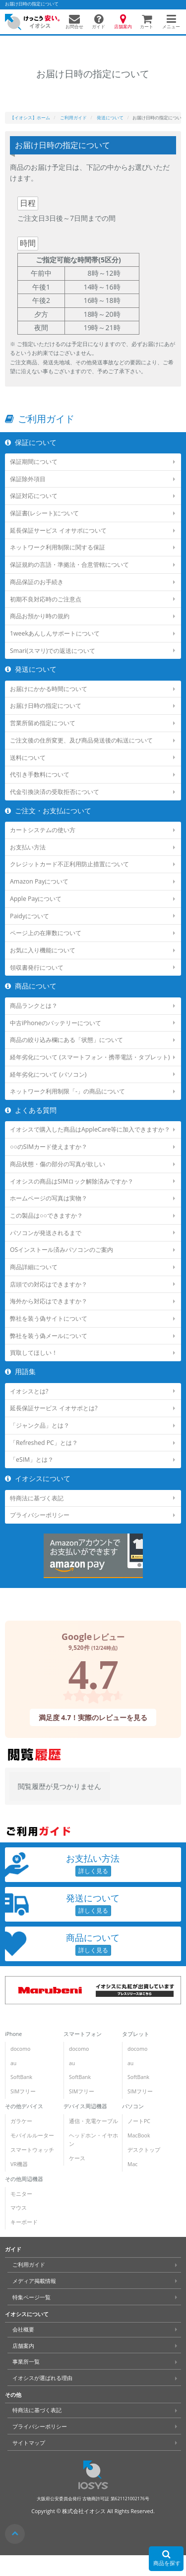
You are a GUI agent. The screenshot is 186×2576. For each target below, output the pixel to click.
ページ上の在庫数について (45, 933)
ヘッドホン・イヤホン (93, 2139)
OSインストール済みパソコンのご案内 (61, 1249)
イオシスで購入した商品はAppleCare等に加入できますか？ (90, 1129)
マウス (18, 2207)
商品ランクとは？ (34, 1005)
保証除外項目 (28, 479)
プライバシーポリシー (39, 1515)
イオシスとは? (29, 1391)
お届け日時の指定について (45, 705)
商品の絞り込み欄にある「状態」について (66, 1040)
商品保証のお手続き (36, 582)
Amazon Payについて (39, 881)
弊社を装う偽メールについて (48, 1336)
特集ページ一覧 (31, 2297)
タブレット (135, 2034)
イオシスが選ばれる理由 (42, 2378)
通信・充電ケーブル (93, 2121)
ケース (77, 2158)
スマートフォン (82, 2034)
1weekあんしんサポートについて (55, 633)
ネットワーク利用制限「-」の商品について (67, 1091)
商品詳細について (34, 1267)
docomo (20, 2048)
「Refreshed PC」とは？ (44, 1442)
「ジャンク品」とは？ (39, 1425)
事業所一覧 (26, 2361)
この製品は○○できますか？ (46, 1215)
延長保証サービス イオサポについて (58, 530)
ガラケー (21, 2121)
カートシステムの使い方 (42, 830)
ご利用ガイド (28, 2264)
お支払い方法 (28, 847)
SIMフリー (23, 2091)
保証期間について (34, 461)
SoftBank (21, 2077)
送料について (28, 757)
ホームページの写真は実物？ (48, 1198)
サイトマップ (28, 2442)
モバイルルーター (32, 2135)
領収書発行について (36, 967)
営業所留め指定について (42, 723)
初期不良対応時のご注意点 (45, 599)
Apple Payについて (36, 898)
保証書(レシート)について (44, 513)
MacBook (138, 2135)
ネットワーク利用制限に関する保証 (57, 547)
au (13, 2063)
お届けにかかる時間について (48, 689)
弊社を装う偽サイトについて (48, 1318)
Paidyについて (29, 916)
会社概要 (23, 2329)
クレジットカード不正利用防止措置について (69, 864)
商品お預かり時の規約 (39, 616)
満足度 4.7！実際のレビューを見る (93, 1717)
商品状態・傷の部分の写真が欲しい (57, 1164)
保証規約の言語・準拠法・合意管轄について (69, 564)
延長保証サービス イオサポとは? (54, 1408)
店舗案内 (23, 2345)
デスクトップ (143, 2149)
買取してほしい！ (34, 1352)
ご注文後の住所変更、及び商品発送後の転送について (81, 740)
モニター (21, 2193)
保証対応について (34, 496)
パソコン (133, 2106)
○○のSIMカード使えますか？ (48, 1146)
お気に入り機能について (42, 950)
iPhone (13, 2034)
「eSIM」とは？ (32, 1459)
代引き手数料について (39, 774)
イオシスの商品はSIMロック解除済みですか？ (71, 1181)
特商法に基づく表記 (36, 1498)
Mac (132, 2164)
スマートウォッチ (32, 2149)
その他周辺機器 (24, 2179)
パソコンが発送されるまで (45, 1233)
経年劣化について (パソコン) (48, 1074)
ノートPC (138, 2121)
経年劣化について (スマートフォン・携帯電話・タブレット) (90, 1057)
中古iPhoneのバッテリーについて (55, 1022)
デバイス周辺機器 (85, 2106)
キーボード (24, 2222)
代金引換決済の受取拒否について (54, 792)
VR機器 (19, 2164)
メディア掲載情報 (34, 2281)
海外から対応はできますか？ (48, 1301)
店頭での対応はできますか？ (48, 1284)
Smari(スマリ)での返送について (52, 650)
